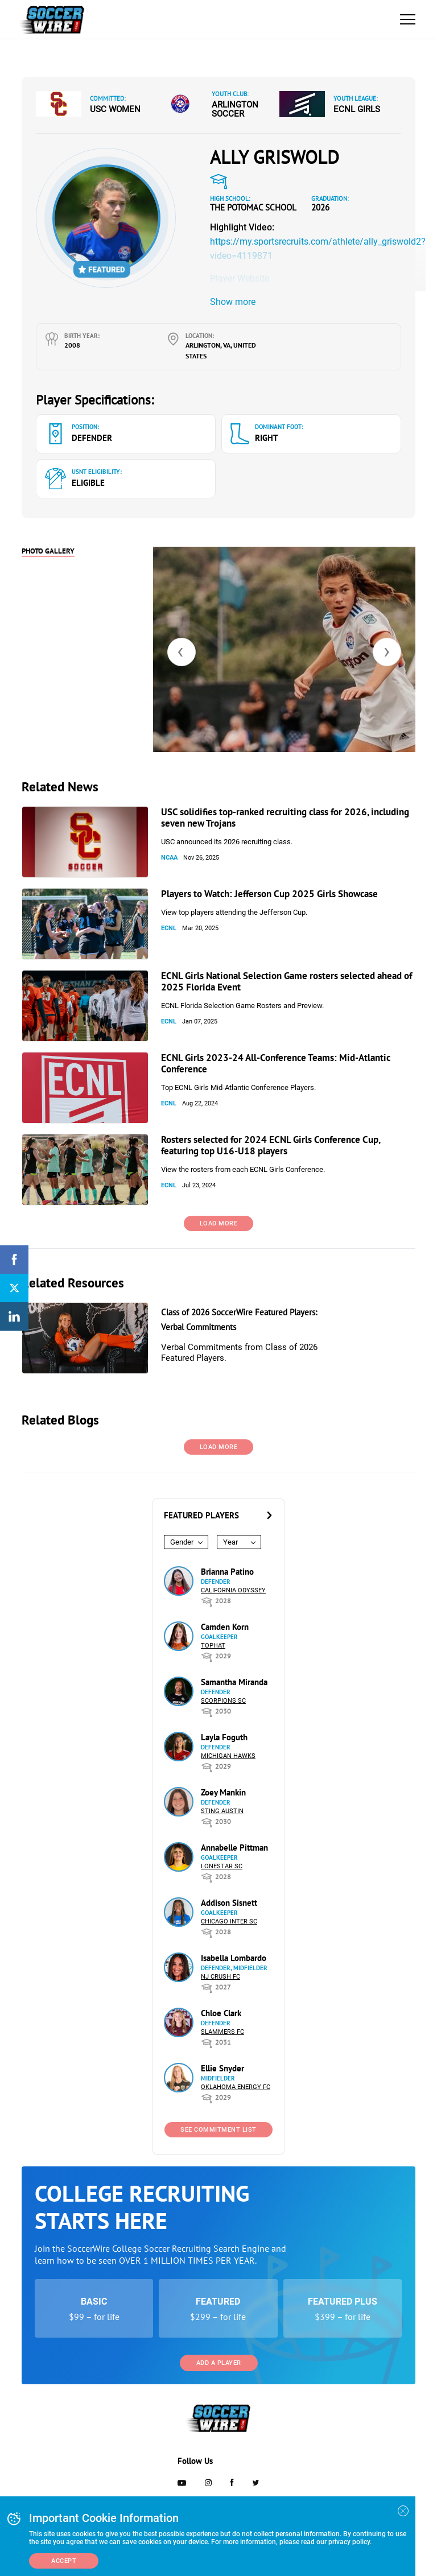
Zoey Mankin (223, 1792)
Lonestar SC (221, 1866)
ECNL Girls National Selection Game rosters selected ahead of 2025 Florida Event (286, 981)
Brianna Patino (227, 1571)
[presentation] (181, 652)
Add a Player (218, 2363)
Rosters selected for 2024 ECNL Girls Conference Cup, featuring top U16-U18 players (270, 1145)
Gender (181, 1542)
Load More (219, 1223)
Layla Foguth (224, 1737)
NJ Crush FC (220, 1976)
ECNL (168, 928)
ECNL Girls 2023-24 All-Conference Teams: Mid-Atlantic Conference (275, 1063)
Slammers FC (222, 2032)
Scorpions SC (223, 1700)
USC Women (115, 109)
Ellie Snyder (222, 2068)
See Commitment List (218, 2129)
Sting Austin (222, 1811)
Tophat (213, 1645)
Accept (63, 2561)
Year (230, 1542)
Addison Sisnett (229, 1902)
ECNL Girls (356, 109)
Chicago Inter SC (229, 1921)
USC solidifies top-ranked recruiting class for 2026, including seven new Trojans (285, 817)
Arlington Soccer (235, 109)
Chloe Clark (221, 2013)
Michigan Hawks (228, 1756)
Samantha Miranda (234, 1682)
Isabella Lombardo (233, 1957)
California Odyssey (233, 1590)
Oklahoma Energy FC (235, 2087)
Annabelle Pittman (234, 1847)
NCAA (169, 857)
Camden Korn (225, 1626)
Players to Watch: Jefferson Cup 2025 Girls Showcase (269, 893)
